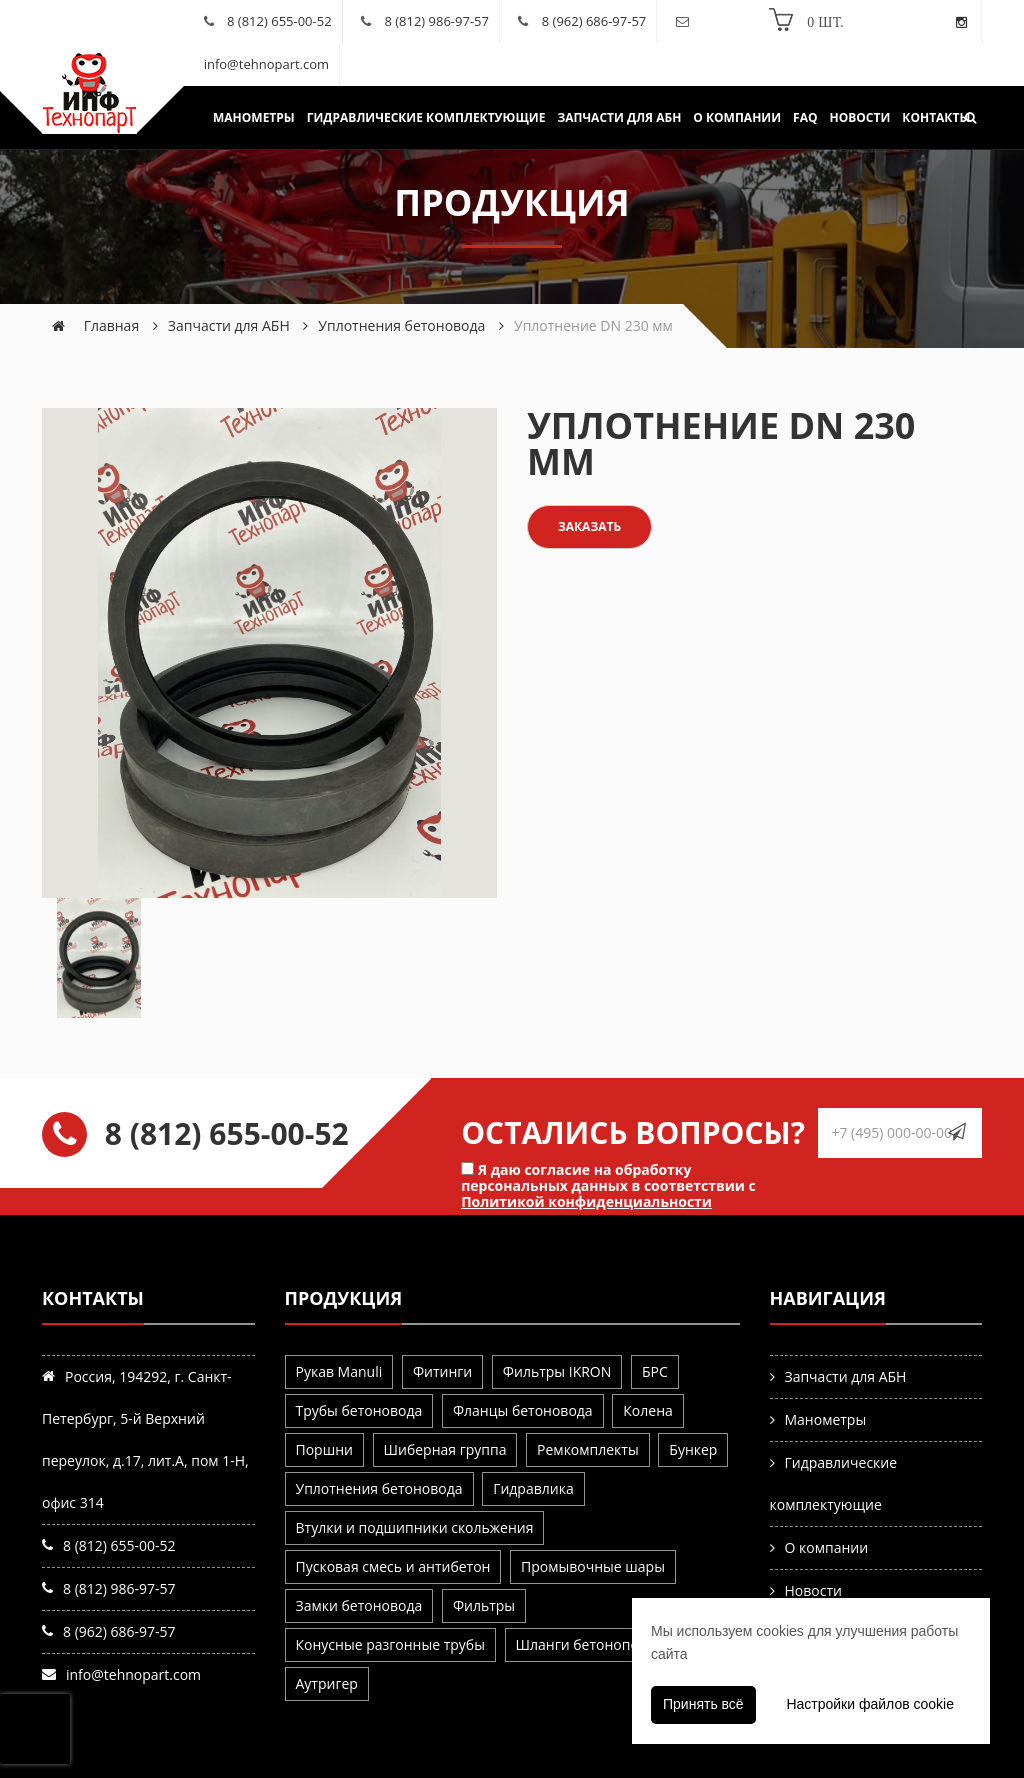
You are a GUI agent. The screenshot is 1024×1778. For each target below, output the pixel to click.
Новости (860, 117)
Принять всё (703, 1704)
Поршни (324, 1449)
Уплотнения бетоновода (401, 325)
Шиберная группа (445, 1449)
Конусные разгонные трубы (390, 1644)
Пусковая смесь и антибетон (393, 1566)
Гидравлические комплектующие (426, 117)
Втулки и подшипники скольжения (415, 1527)
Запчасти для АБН (619, 117)
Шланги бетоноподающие (606, 1644)
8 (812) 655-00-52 (279, 21)
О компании (737, 117)
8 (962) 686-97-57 (594, 21)
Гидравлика (533, 1488)
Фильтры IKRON (557, 1371)
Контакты (936, 117)
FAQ (805, 117)
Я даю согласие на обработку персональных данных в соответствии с (608, 1185)
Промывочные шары (593, 1566)
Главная (112, 325)
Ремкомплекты (588, 1449)
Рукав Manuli (339, 1371)
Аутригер (327, 1683)
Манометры (254, 117)
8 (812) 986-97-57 (436, 21)
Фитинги (442, 1371)
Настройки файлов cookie (870, 1704)
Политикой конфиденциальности (586, 1201)
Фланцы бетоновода (523, 1410)
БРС (655, 1371)
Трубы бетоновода (359, 1410)
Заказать (589, 526)
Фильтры (484, 1605)
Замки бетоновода (359, 1605)
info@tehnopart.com (266, 64)
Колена (647, 1410)
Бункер (693, 1449)
